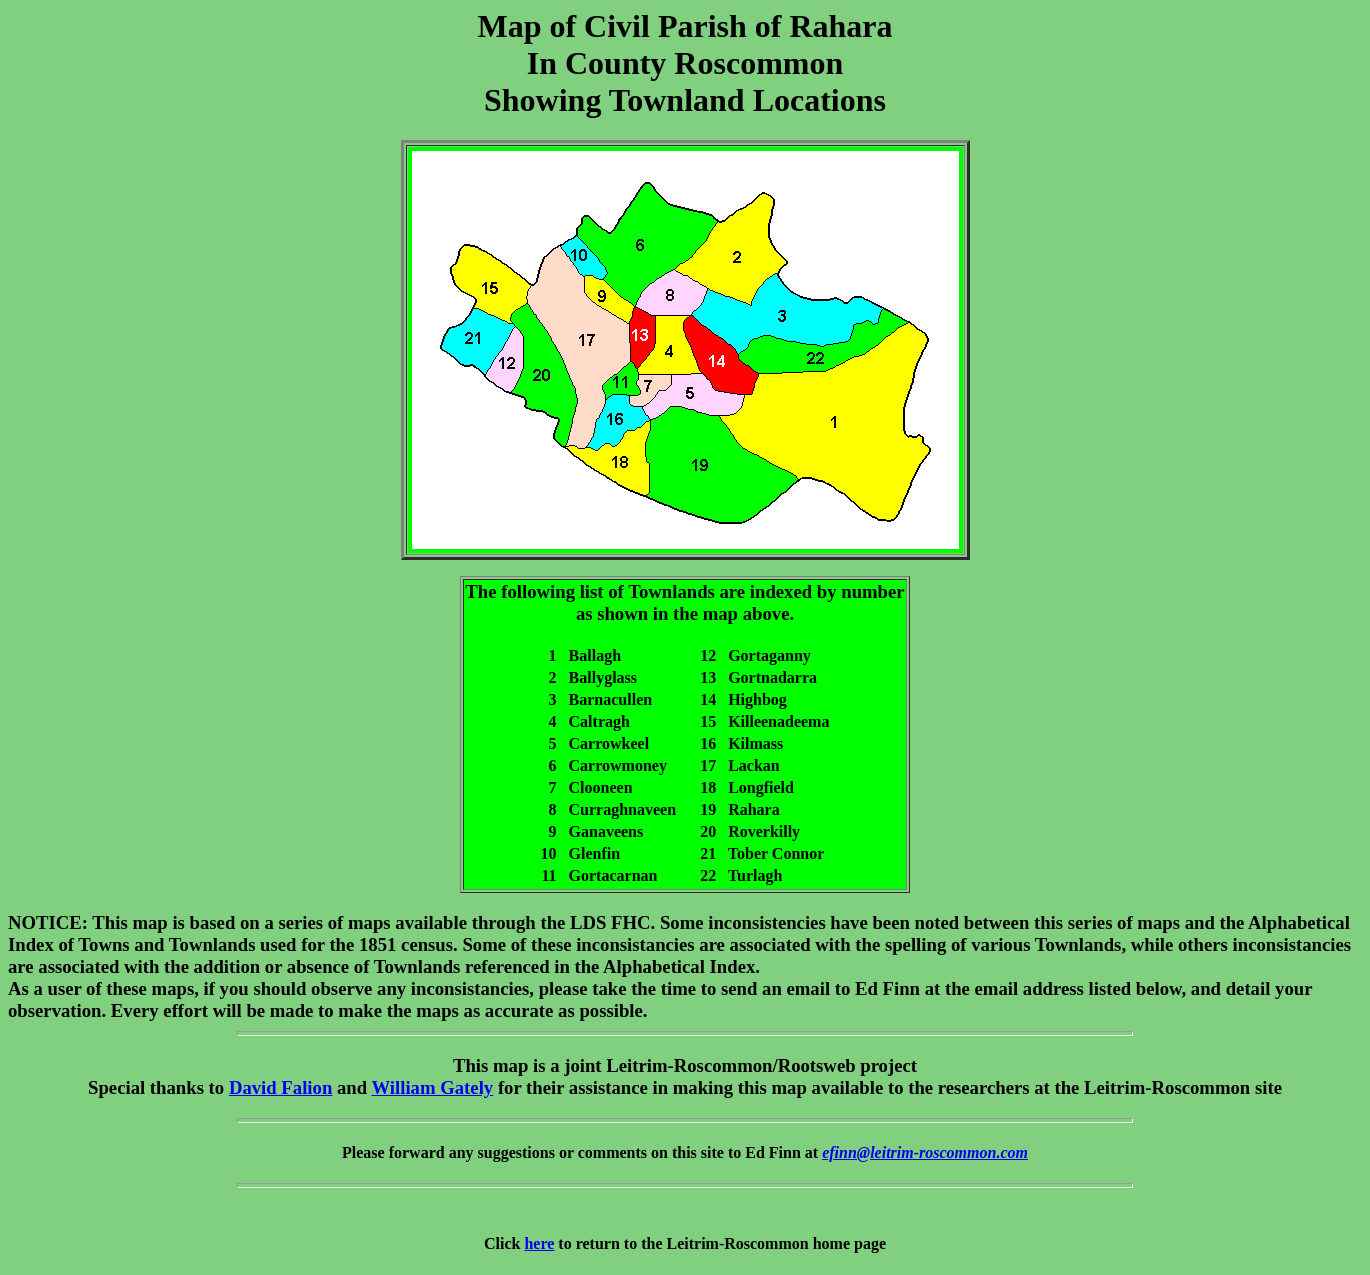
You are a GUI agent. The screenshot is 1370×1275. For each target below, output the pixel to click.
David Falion (280, 1087)
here (539, 1243)
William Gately (432, 1087)
